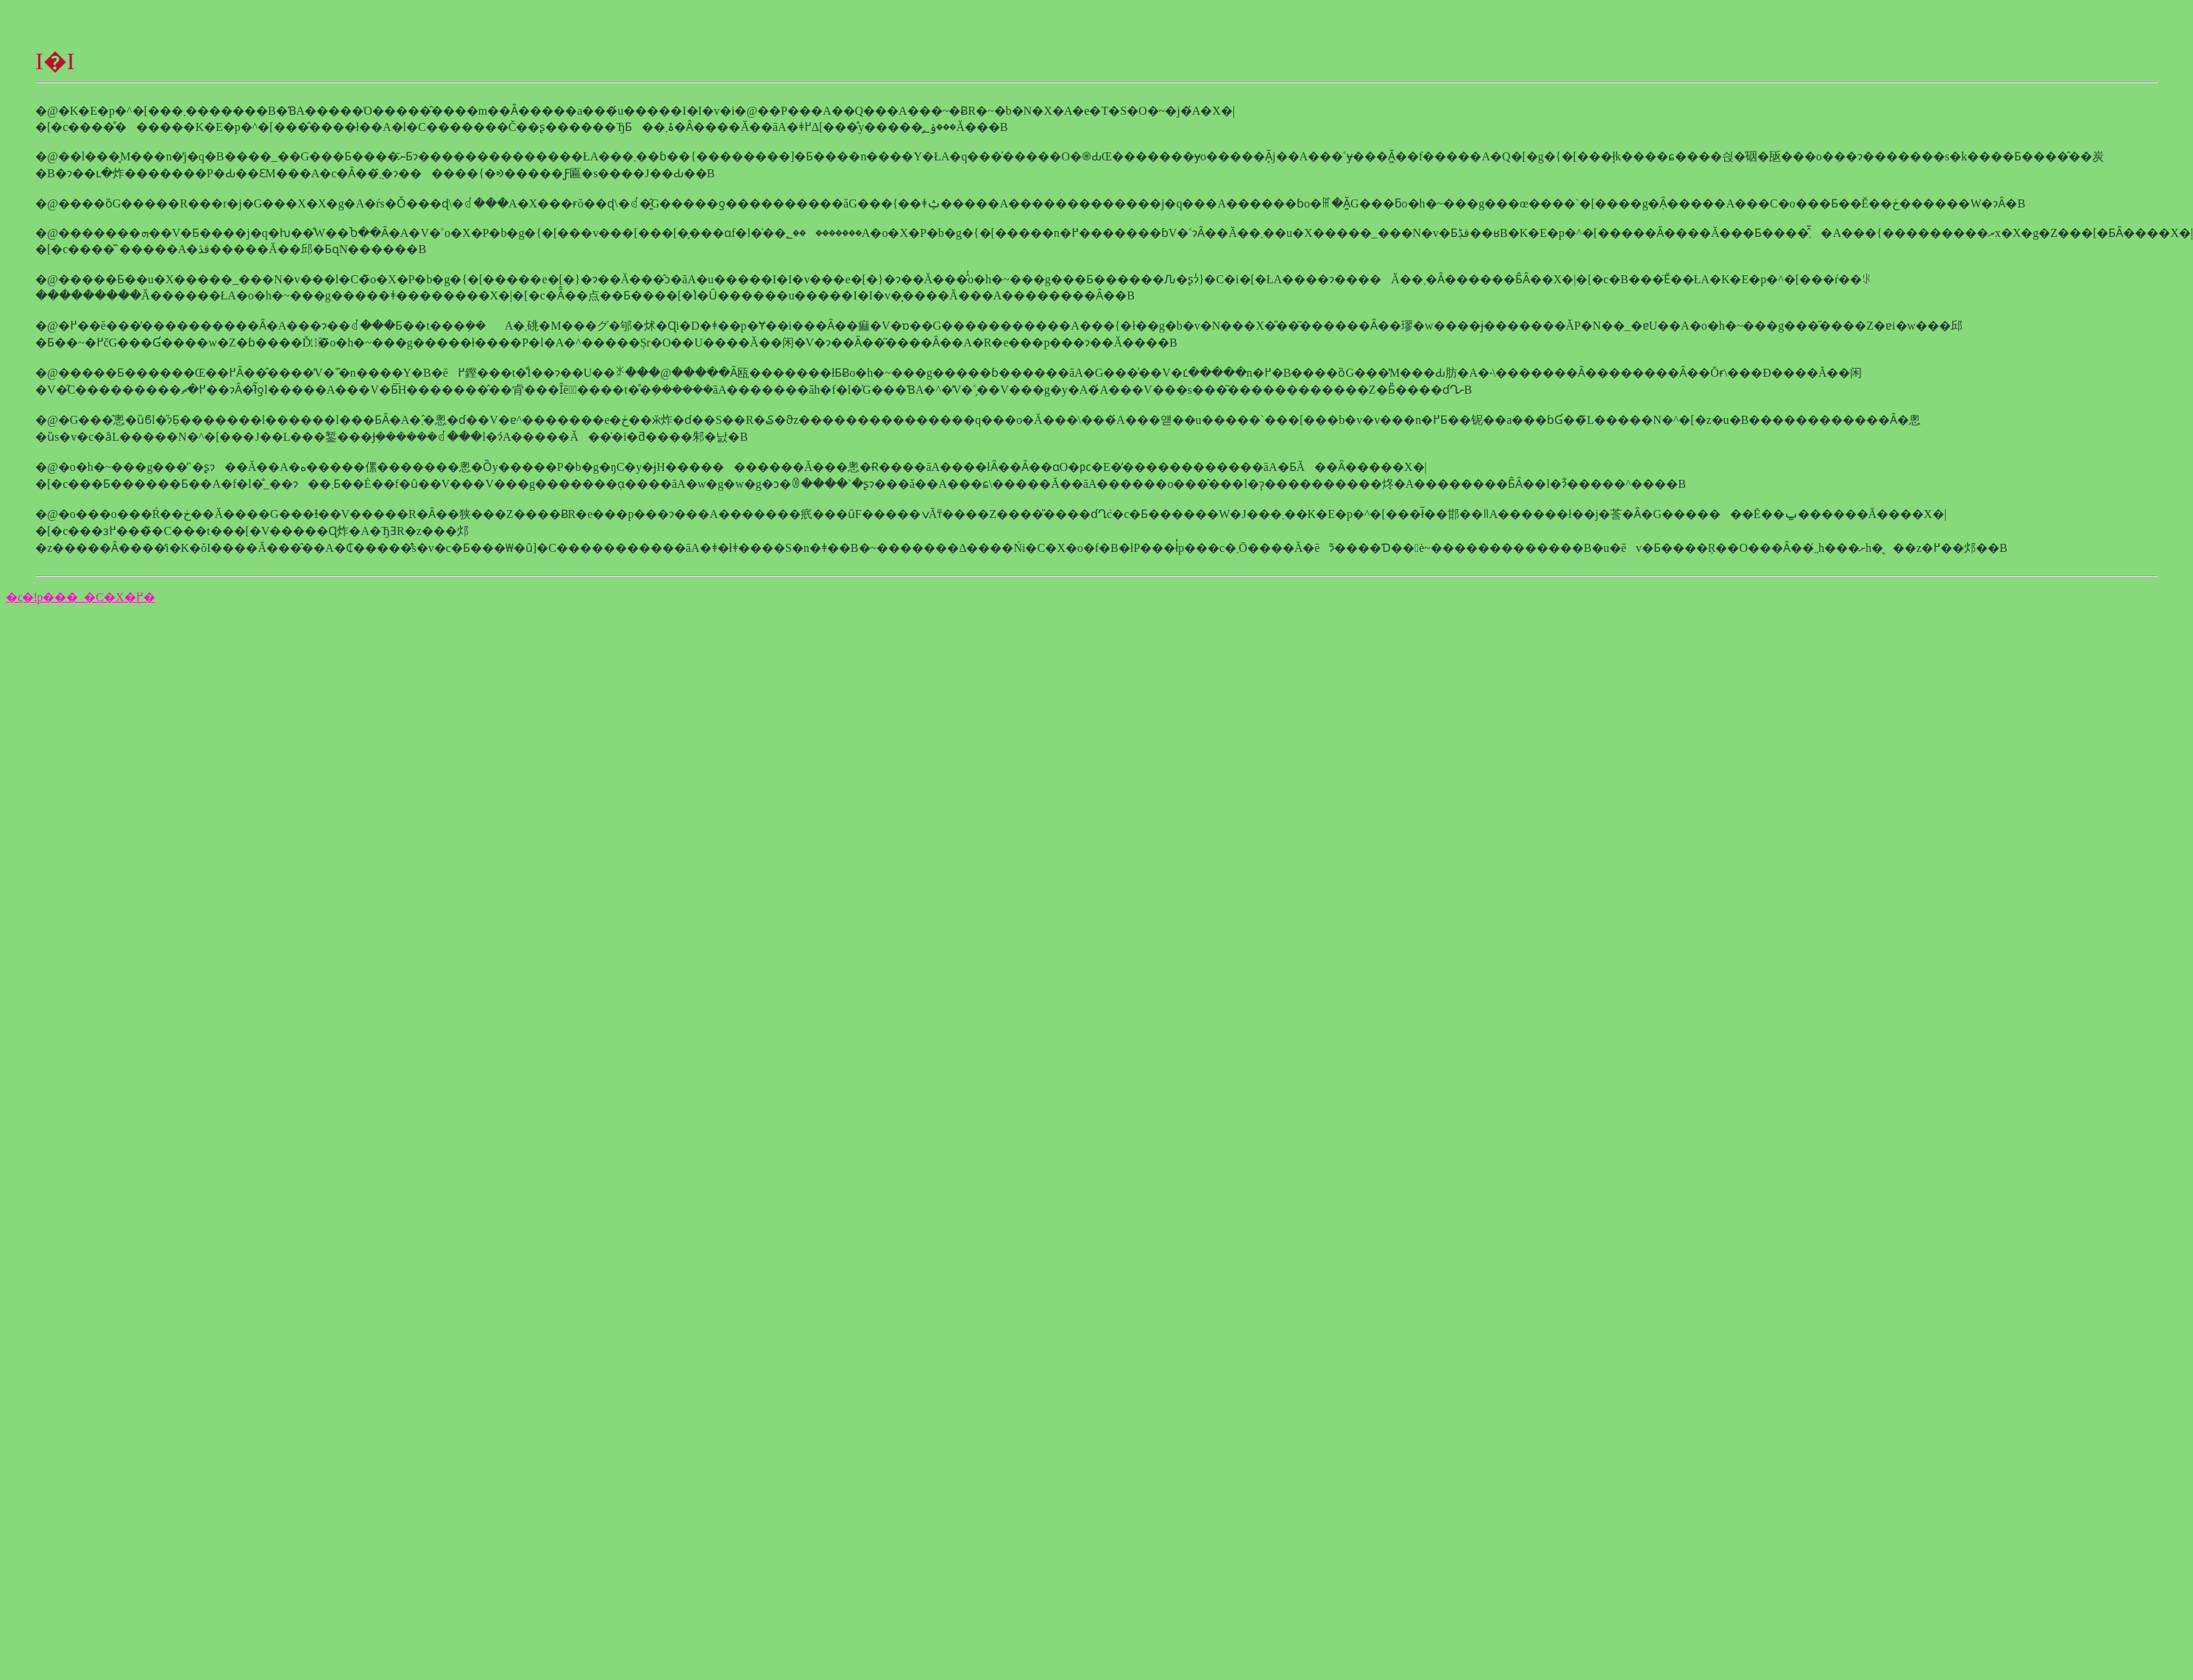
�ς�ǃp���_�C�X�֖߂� (80, 597)
